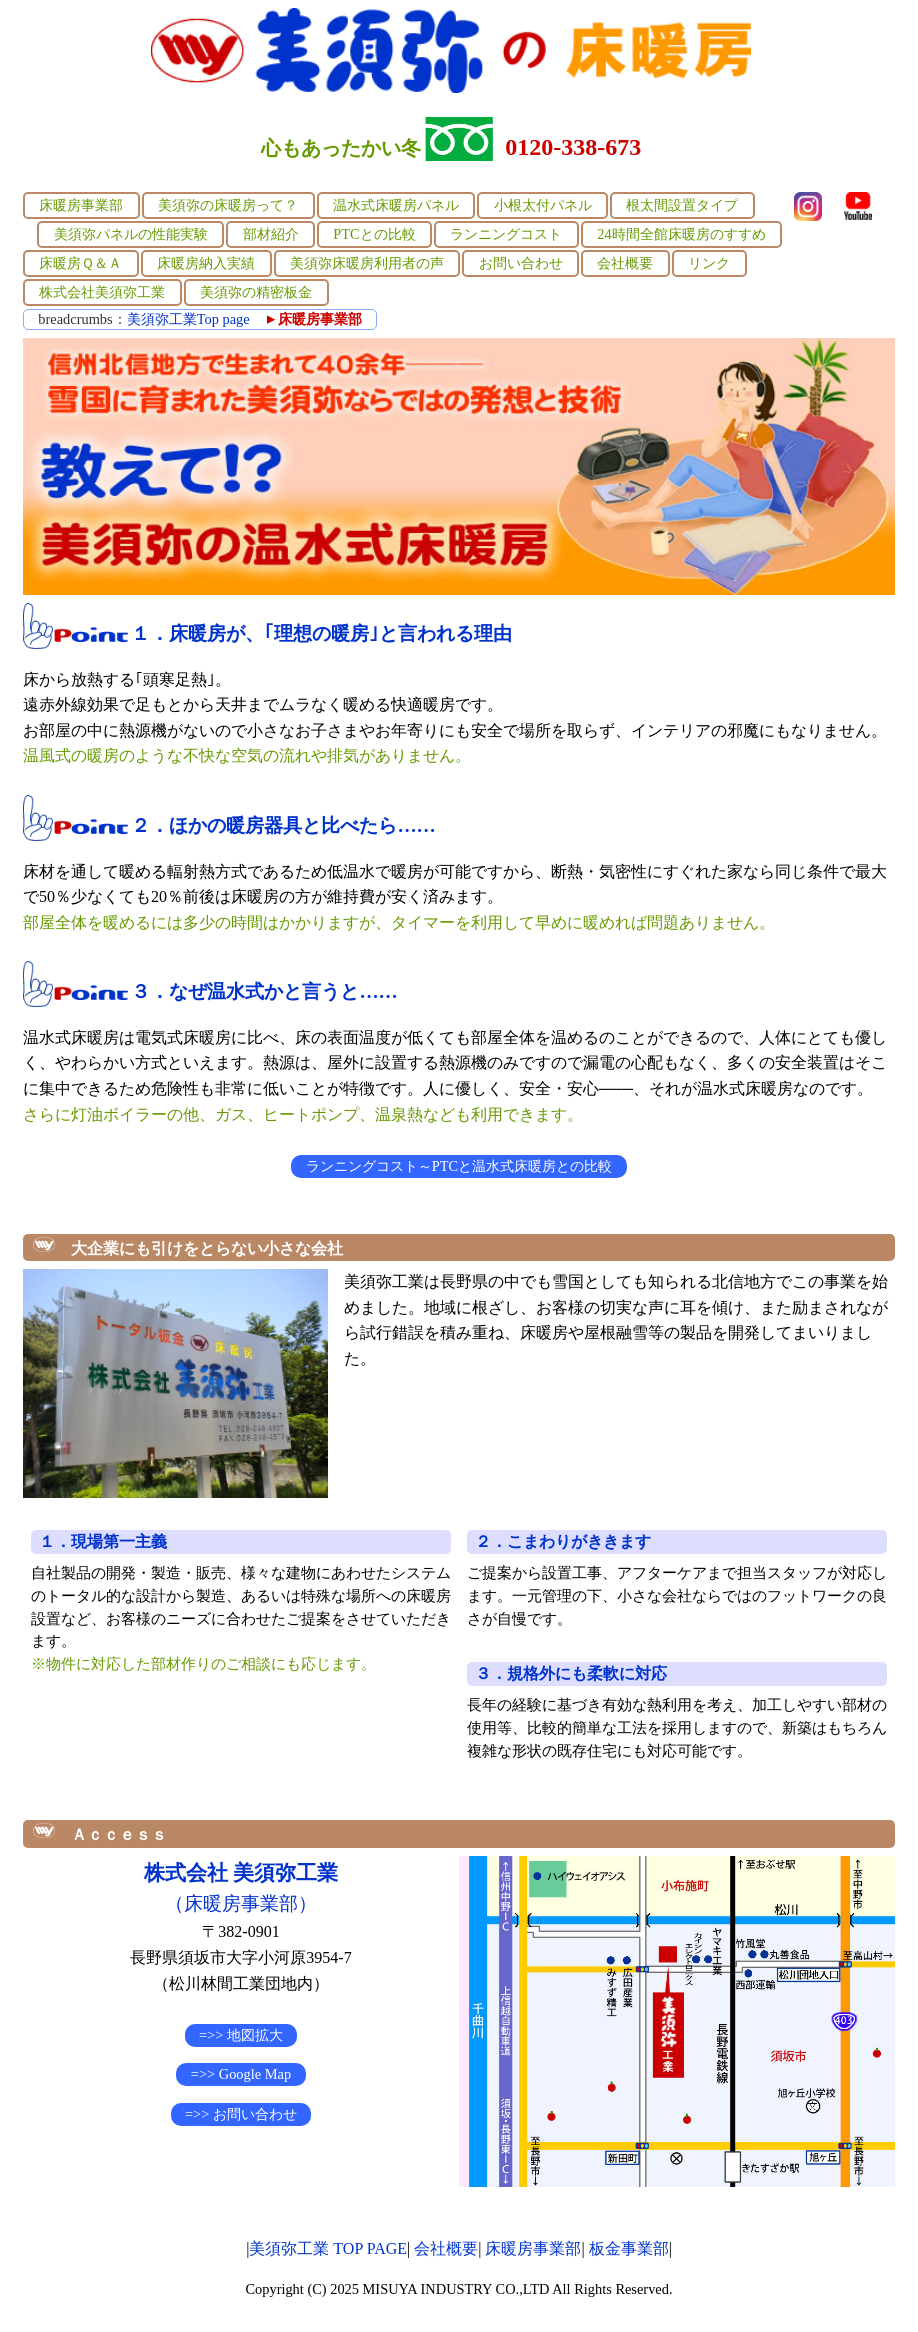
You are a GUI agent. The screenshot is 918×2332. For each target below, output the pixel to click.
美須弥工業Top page (188, 319)
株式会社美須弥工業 (102, 292)
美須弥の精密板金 (256, 292)
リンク (709, 263)
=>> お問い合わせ (241, 2114)
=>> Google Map (241, 2074)
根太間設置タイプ (682, 205)
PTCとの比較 (374, 234)
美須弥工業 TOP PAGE (328, 2248)
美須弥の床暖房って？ (228, 205)
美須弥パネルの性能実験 (131, 234)
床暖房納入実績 (206, 263)
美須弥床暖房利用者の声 (367, 263)
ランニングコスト (506, 234)
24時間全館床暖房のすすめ (681, 234)
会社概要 (625, 263)
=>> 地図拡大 (241, 2035)
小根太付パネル (543, 205)
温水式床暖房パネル (396, 205)
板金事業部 (629, 2248)
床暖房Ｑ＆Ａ (80, 263)
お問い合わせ (521, 263)
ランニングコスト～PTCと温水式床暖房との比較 (459, 1166)
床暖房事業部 (81, 205)
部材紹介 (271, 234)
